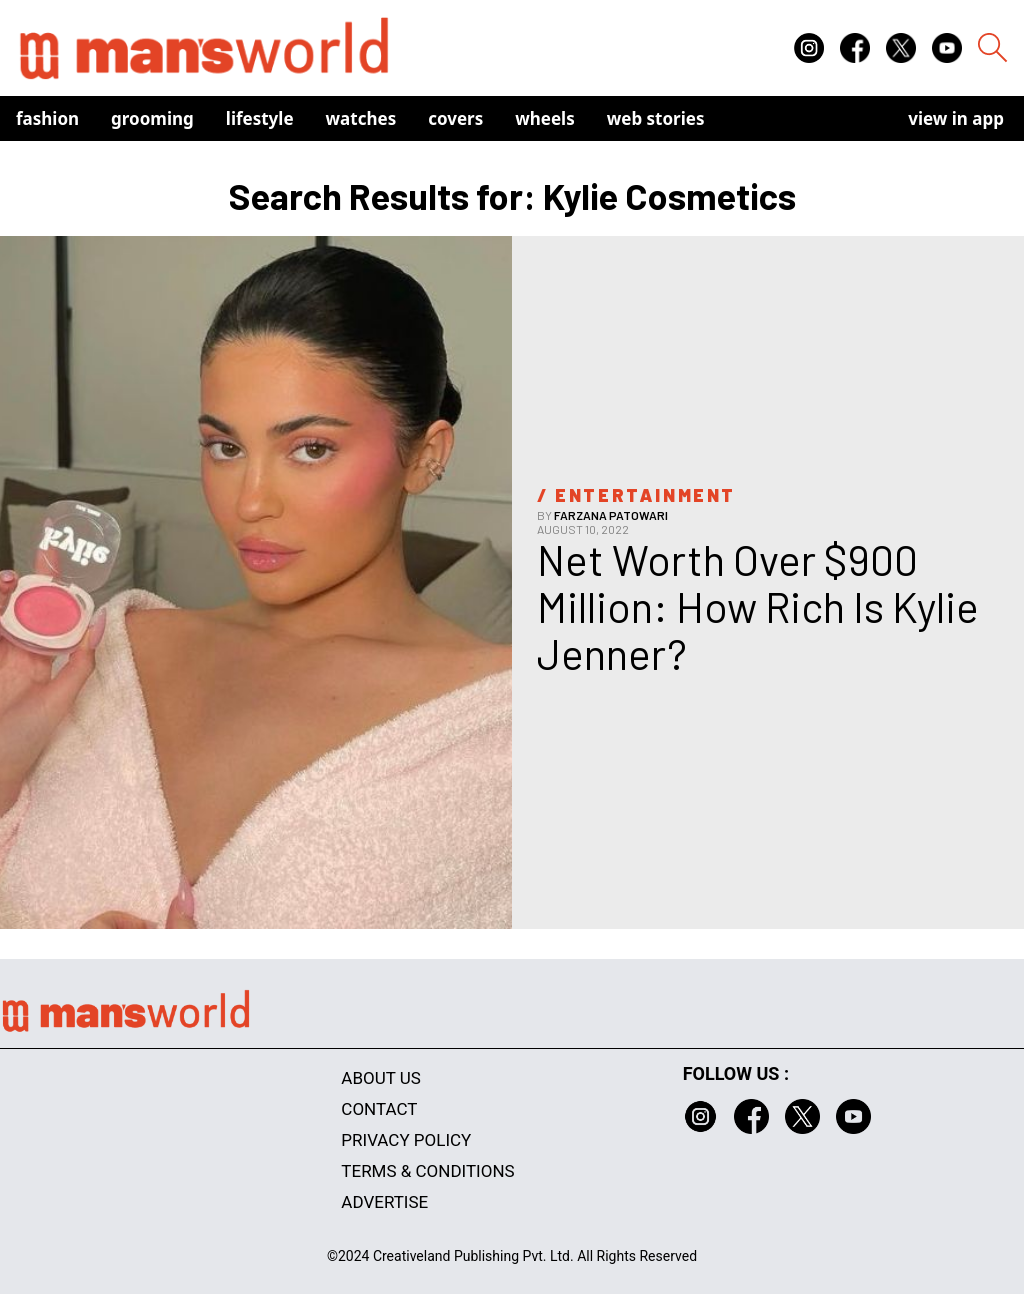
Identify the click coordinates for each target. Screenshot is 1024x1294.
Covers (455, 118)
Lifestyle (260, 118)
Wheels (545, 118)
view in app (956, 118)
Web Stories (656, 118)
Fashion (47, 118)
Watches (361, 118)
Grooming (152, 118)
